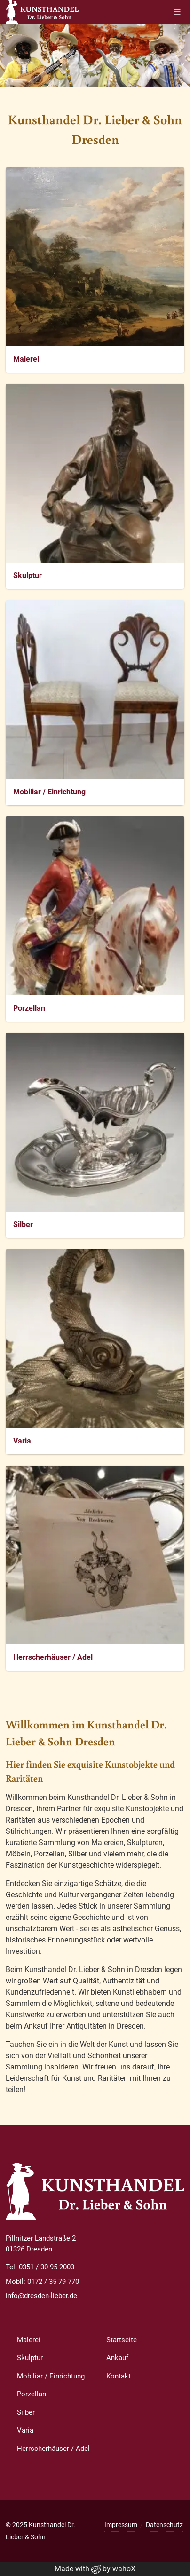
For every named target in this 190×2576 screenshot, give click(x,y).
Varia (25, 2430)
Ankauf (117, 2358)
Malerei (28, 2340)
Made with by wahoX (95, 2568)
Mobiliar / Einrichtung (51, 2376)
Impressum (120, 2524)
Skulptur (30, 2358)
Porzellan (31, 2394)
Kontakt (118, 2376)
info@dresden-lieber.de (41, 2295)
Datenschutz (164, 2524)
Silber (26, 2412)
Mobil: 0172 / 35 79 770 (42, 2281)
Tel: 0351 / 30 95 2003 (40, 2267)
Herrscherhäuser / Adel (53, 2448)
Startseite (121, 2340)
